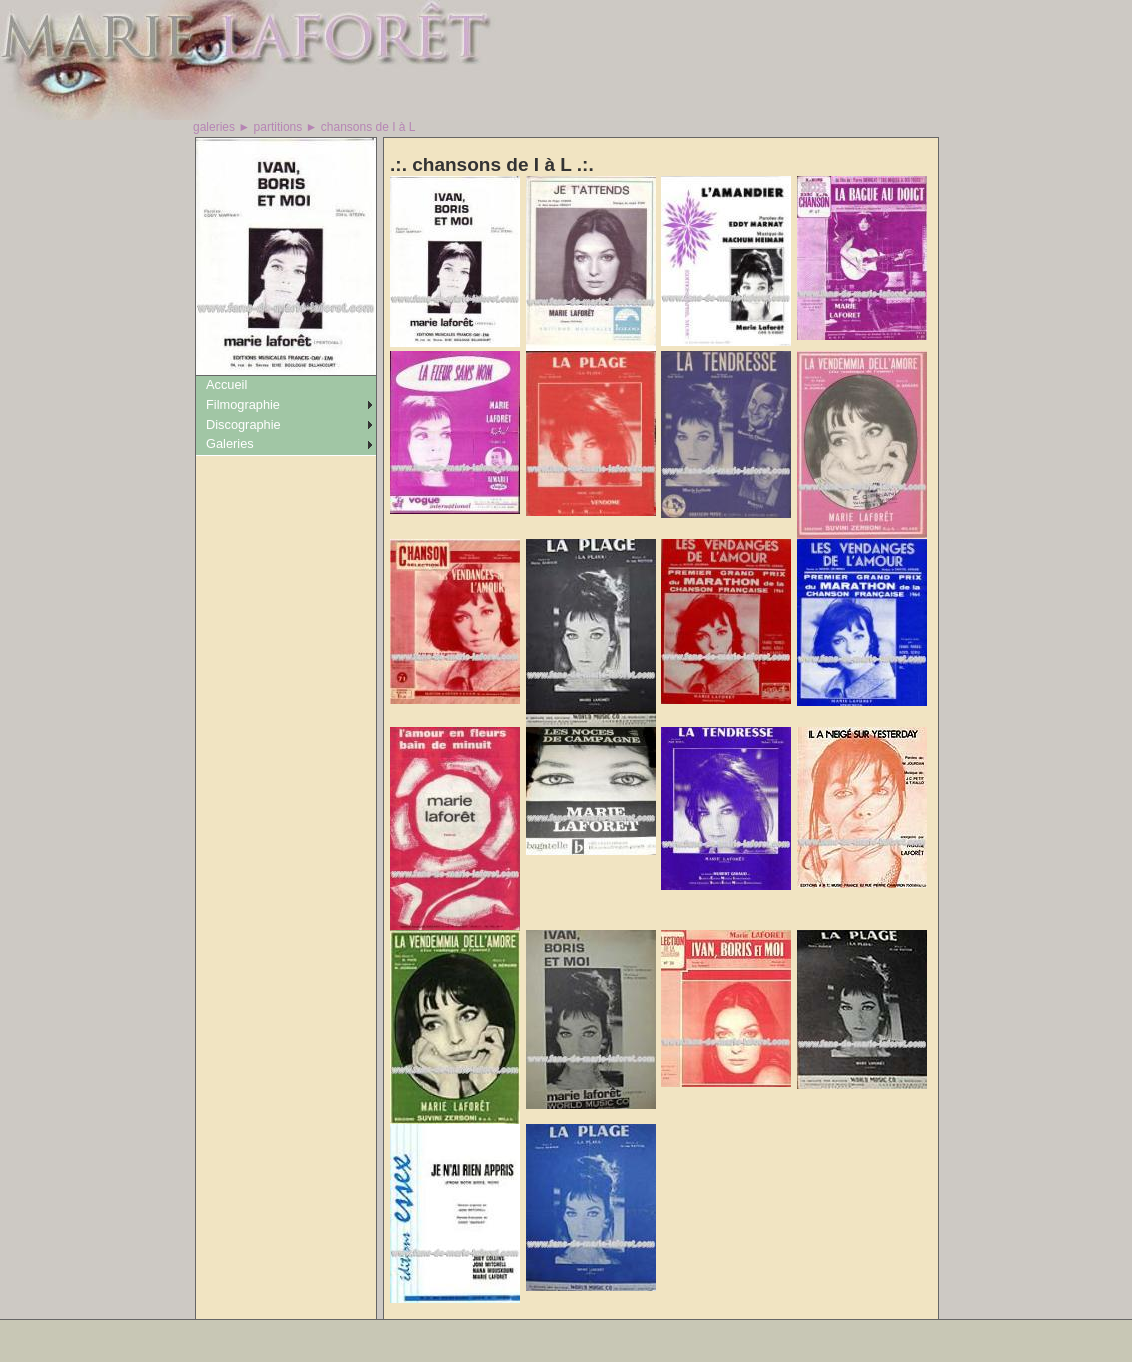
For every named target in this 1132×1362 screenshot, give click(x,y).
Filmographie (243, 404)
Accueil (226, 384)
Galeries (230, 443)
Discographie (243, 424)
